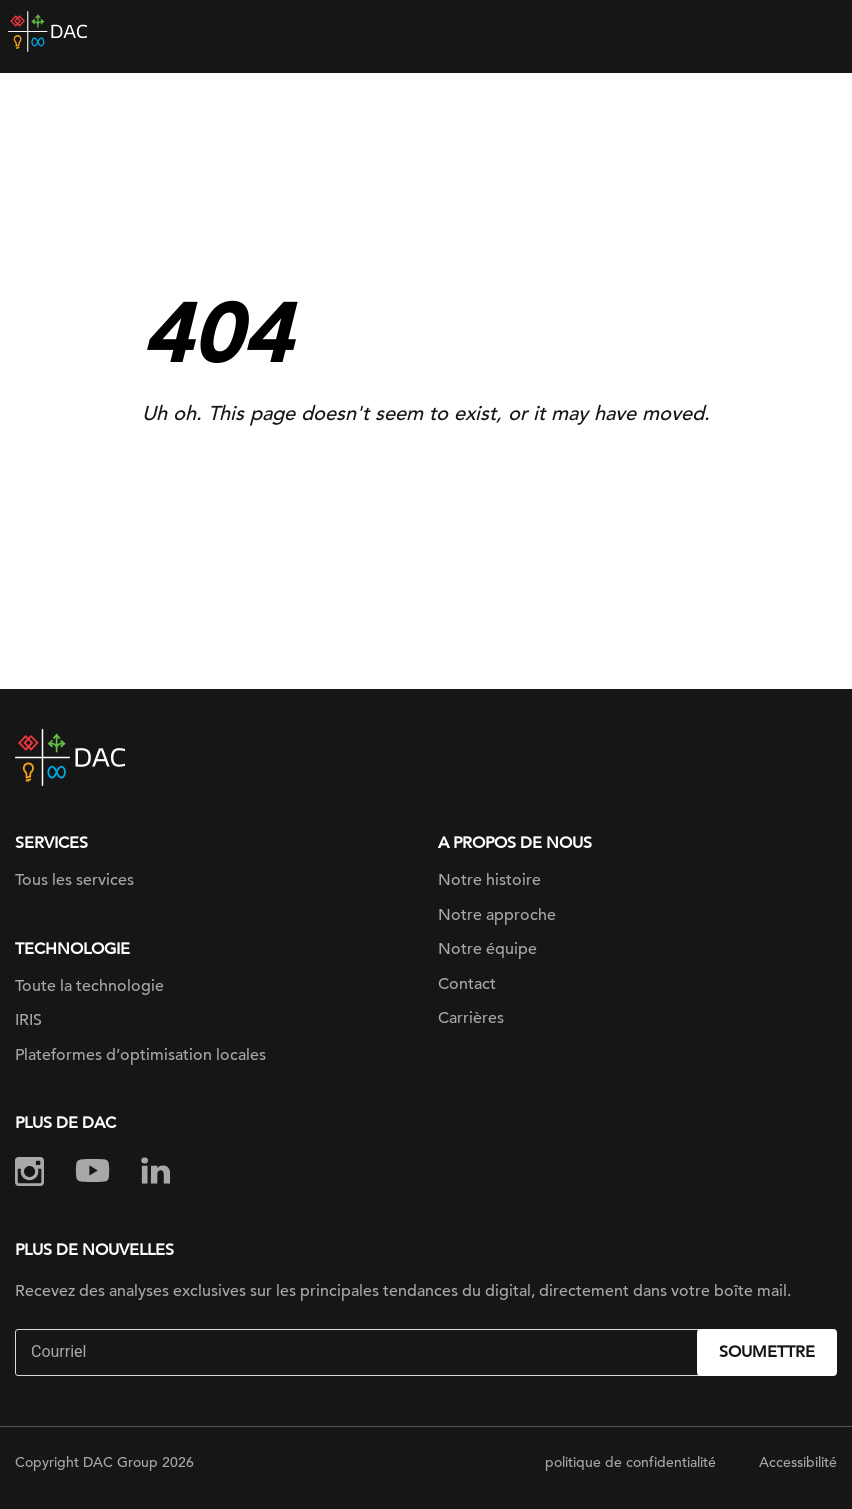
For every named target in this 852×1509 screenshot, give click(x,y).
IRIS (28, 1020)
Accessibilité (798, 1462)
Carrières (471, 1018)
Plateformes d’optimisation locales (140, 1055)
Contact (467, 984)
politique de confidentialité (630, 1462)
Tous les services (74, 880)
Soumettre (767, 1352)
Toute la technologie (89, 986)
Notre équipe (487, 949)
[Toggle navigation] (822, 32)
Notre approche (497, 915)
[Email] (358, 1352)
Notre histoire (489, 880)
